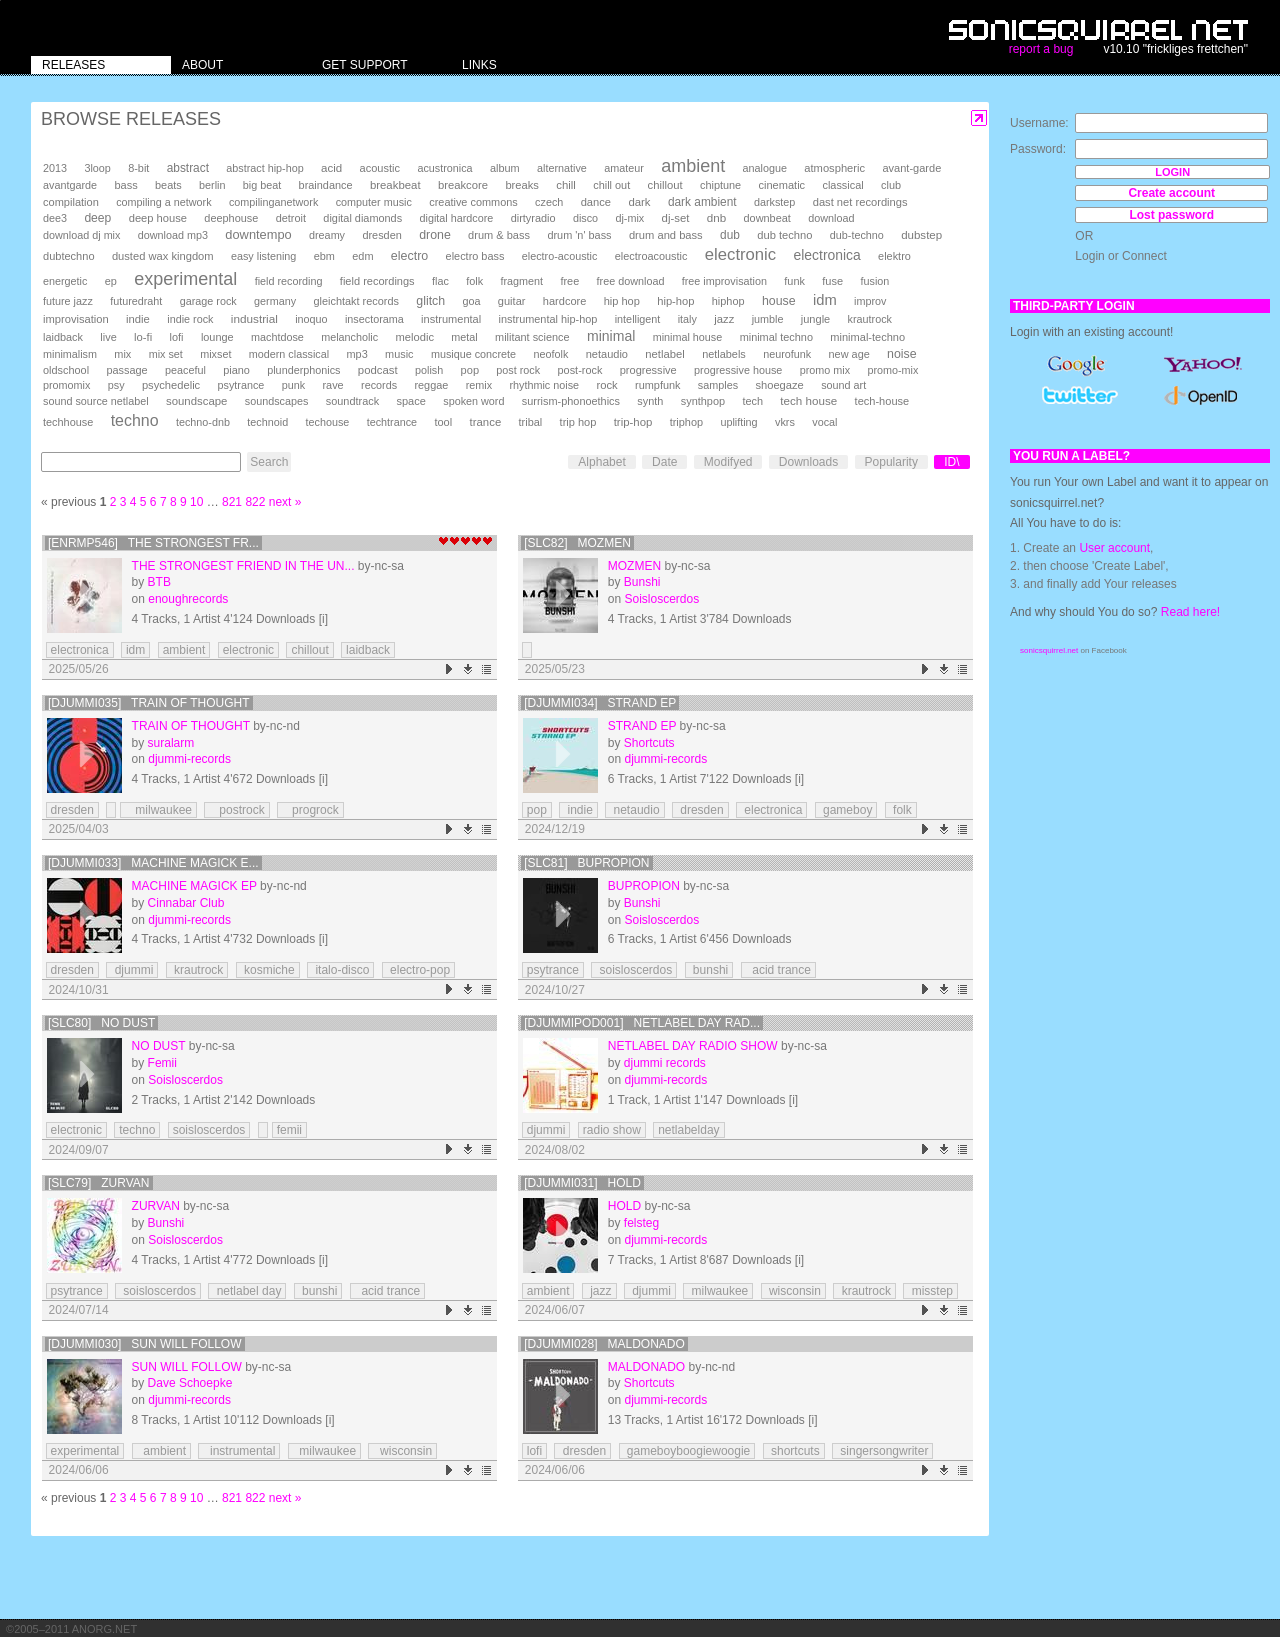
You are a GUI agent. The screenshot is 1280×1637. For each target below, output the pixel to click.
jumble (768, 319)
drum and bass (666, 235)
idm (825, 300)
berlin (212, 185)
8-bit (138, 168)
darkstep (774, 202)
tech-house (882, 401)
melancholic (349, 337)
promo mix (825, 370)
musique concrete (473, 354)
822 (255, 502)
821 (232, 502)
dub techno (784, 235)
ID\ (951, 462)
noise (902, 354)
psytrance (241, 385)
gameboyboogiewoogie (687, 1451)
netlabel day (247, 1291)
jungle (815, 319)
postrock (236, 810)
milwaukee (158, 810)
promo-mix (892, 370)
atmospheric (834, 168)
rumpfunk (657, 385)
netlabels (724, 354)
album (505, 168)
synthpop (703, 401)
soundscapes (277, 401)
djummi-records (189, 759)
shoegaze (779, 385)
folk (474, 281)
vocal (824, 422)
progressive (648, 370)
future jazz (68, 301)
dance (596, 202)
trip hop (578, 422)
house (779, 301)
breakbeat (395, 185)
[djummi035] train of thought (149, 703)
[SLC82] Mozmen (577, 543)
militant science (532, 337)
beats (168, 185)
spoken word (473, 401)
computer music (374, 202)
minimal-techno (867, 337)
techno (135, 420)
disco (585, 218)
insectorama (374, 319)
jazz (724, 319)
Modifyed (728, 462)
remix (479, 385)
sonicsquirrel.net (1049, 650)
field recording (289, 281)
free (569, 281)
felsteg (641, 1223)
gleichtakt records (355, 301)
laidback (63, 337)
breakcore (463, 185)
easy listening (263, 256)
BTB (159, 582)
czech (549, 202)
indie (138, 319)
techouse (327, 422)
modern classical (289, 354)
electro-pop (418, 970)
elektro (894, 256)
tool (443, 422)
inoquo (311, 319)
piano (236, 370)
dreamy (327, 235)
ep (111, 281)
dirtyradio (533, 218)
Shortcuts (649, 743)
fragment (521, 281)
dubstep (921, 235)
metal (464, 337)
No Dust (159, 1046)
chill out (611, 185)
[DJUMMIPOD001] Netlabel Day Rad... (642, 1023)
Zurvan (156, 1206)
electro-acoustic (560, 256)
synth (650, 401)
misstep (930, 1291)
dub (730, 235)
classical (842, 185)
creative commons (473, 202)
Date (664, 462)
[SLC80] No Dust (101, 1023)
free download (631, 281)
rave (332, 385)
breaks (522, 185)
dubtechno (69, 256)
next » (285, 502)
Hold (624, 1206)
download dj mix (81, 235)
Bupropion (644, 886)
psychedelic (171, 385)
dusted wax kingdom (163, 256)
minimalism (70, 354)
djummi (132, 970)
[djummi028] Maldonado (604, 1344)
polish (429, 370)
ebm (324, 256)
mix (122, 354)
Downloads (808, 462)
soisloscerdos (634, 970)
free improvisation (724, 281)
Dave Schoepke (190, 1383)
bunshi (709, 970)
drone (435, 235)
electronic (740, 254)
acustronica (444, 168)
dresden (381, 235)
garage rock (208, 301)
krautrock (870, 319)
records (379, 385)
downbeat (767, 218)
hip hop (622, 301)
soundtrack (352, 401)
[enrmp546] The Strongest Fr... (153, 543)
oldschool (66, 370)
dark (639, 202)
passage (126, 370)
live (108, 337)
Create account (1171, 193)
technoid (267, 422)
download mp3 (173, 235)
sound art (843, 385)
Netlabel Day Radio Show (693, 1046)
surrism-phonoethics (571, 401)
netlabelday (688, 1130)
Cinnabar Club (186, 903)
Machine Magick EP (194, 886)
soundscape (196, 401)
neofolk (550, 354)
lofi (177, 337)
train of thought (191, 726)
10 (196, 502)
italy (687, 319)
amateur (624, 168)
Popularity (891, 462)
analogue (765, 168)
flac (440, 281)
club (891, 185)
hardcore (565, 301)
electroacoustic (651, 256)
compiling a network (163, 202)
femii (289, 1130)
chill (566, 185)
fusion (874, 281)
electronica (827, 255)
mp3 (357, 354)
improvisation (76, 319)
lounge (217, 337)
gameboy (846, 810)
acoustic (380, 168)
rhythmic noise (544, 385)
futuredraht (136, 301)
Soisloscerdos (661, 599)
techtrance (392, 422)
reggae (431, 385)
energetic (65, 281)
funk (794, 281)
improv (870, 301)
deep (97, 218)
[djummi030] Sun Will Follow (145, 1344)
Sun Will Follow (187, 1367)
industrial (254, 318)
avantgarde (70, 185)
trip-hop (633, 422)
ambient (693, 166)
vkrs (785, 422)
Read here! (1190, 612)
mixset (215, 354)
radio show (612, 1130)
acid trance (778, 970)
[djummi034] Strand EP (600, 703)
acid (331, 168)
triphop (686, 422)
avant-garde (911, 168)
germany (275, 301)
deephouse (231, 218)
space (410, 401)
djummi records (665, 1063)
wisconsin (793, 1291)
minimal (611, 336)
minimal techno (776, 337)
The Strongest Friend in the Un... (243, 566)
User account (1114, 548)
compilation (71, 202)
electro (409, 256)
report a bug (1041, 49)
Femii (162, 1063)
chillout (665, 185)
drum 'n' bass (579, 235)
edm (362, 256)
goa (471, 301)
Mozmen (634, 566)
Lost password (1171, 215)
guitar (512, 301)
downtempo (258, 234)
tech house (808, 400)
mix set (166, 354)
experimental (185, 279)
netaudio (607, 354)
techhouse (68, 422)
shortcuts (794, 1451)
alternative (562, 168)
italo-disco (340, 970)
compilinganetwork (273, 202)
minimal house (688, 337)
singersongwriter (882, 1451)
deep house (158, 218)
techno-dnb (203, 422)
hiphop (728, 301)
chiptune (720, 185)
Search (269, 462)
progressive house (738, 370)
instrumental (451, 319)
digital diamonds (362, 218)
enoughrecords (188, 599)
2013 (55, 168)
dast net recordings (860, 202)
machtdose (277, 337)
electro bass (475, 256)
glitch (430, 301)
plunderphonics (303, 370)
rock (606, 385)
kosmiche (268, 970)
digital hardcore (457, 218)
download (831, 218)
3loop (97, 168)
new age (849, 354)
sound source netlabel (96, 401)
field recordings (377, 281)
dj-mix (629, 218)
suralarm (171, 743)
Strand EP (642, 726)
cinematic (782, 185)
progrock (310, 810)
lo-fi (143, 337)
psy (116, 385)
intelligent (638, 319)
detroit (291, 218)
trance (486, 422)
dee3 (55, 218)
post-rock (580, 370)
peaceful (185, 370)
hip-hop (675, 301)
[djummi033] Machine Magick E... (153, 863)
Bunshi (642, 582)
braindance (326, 185)
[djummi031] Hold (582, 1183)
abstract (188, 168)
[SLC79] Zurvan (99, 1183)
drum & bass (499, 235)
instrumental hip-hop (548, 319)
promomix (66, 385)
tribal (531, 422)
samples (718, 385)
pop (470, 370)
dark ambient (702, 202)
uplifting (738, 422)
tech (752, 401)
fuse (832, 281)
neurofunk (787, 354)
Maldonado (646, 1367)
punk (293, 385)
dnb (716, 217)
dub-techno (857, 235)
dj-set (676, 218)
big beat (262, 185)
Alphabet (601, 462)
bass (125, 185)
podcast (378, 370)
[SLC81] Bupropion (586, 863)
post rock (518, 370)
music (399, 354)
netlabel (664, 354)
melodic (415, 337)
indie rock (190, 319)
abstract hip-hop (264, 168)
